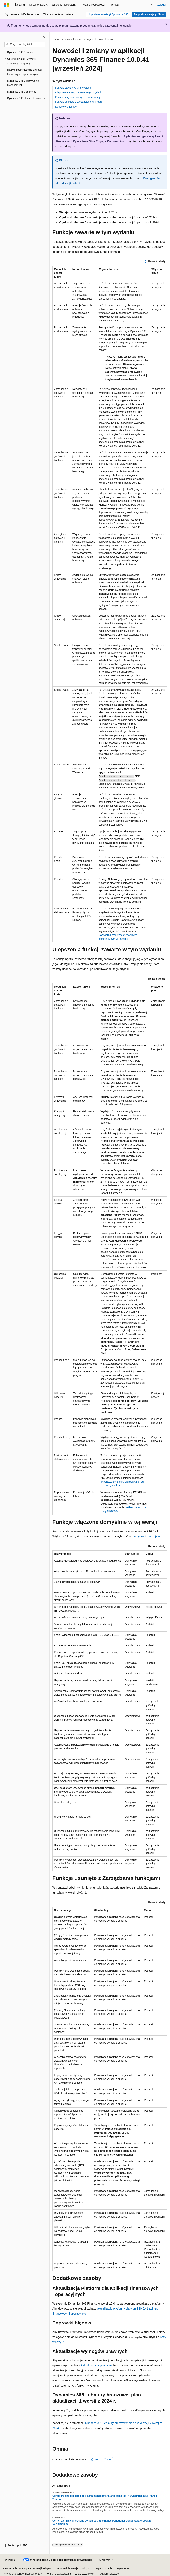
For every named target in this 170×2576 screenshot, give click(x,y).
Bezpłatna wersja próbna (149, 14)
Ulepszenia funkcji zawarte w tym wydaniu (78, 92)
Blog (85, 2568)
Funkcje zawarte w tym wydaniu (73, 87)
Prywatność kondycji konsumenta (21, 2573)
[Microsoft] (6, 5)
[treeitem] (24, 52)
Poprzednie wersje (67, 2568)
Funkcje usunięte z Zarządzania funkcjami (78, 101)
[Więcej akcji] (164, 40)
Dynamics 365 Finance (100, 39)
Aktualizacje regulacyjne (96, 2365)
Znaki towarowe (84, 2573)
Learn (56, 39)
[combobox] (24, 44)
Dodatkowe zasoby (66, 106)
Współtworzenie (103, 2568)
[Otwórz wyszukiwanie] (152, 5)
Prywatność (123, 2568)
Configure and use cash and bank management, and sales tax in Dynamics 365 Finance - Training (105, 2497)
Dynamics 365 (73, 39)
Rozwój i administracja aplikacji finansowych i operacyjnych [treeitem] (24, 72)
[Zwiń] (44, 37)
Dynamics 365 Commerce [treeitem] (21, 91)
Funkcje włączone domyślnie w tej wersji (77, 97)
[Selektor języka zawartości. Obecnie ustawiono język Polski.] (10, 2560)
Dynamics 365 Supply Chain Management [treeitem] (23, 83)
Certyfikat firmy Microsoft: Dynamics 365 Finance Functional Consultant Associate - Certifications (102, 2522)
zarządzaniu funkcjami (146, 1536)
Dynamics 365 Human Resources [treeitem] (26, 98)
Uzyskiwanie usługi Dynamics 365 (108, 14)
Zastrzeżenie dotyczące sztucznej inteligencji (28, 2568)
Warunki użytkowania (59, 2573)
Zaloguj (161, 4)
